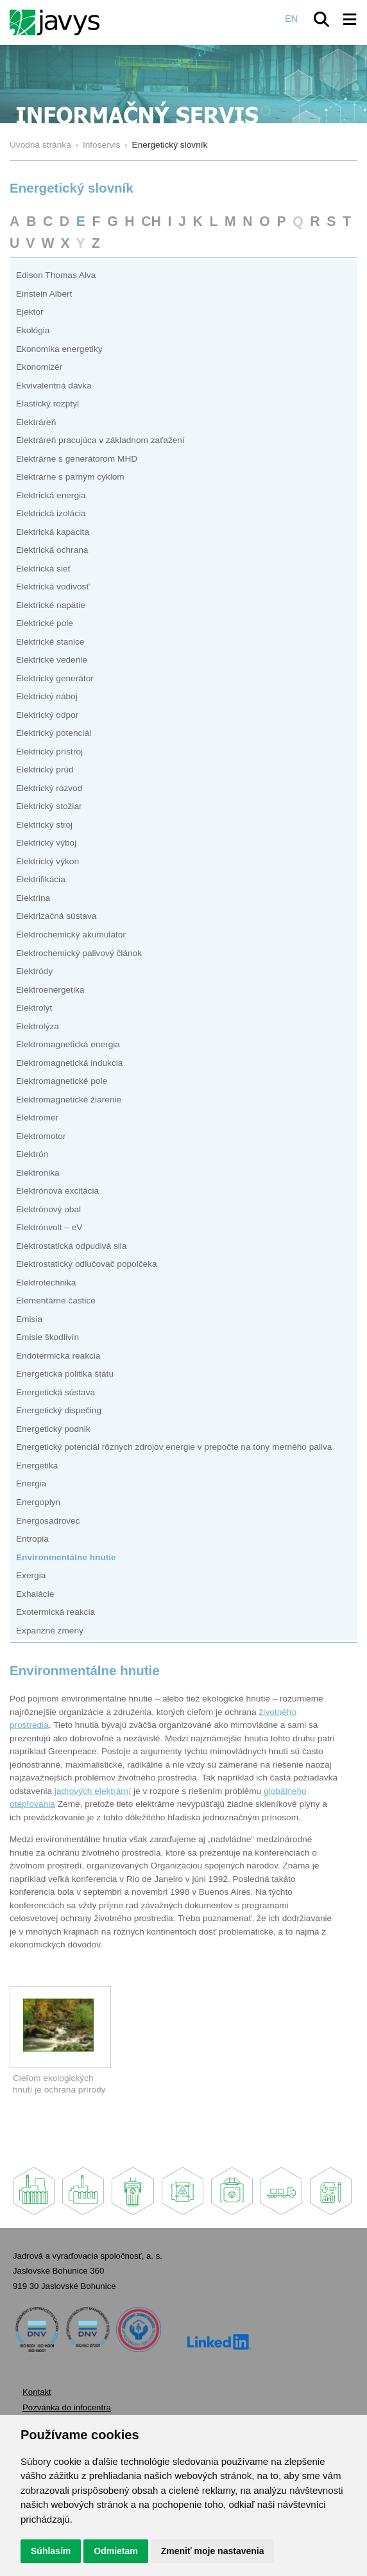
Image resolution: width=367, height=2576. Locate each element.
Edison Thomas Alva (56, 275)
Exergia (31, 1575)
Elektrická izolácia (51, 513)
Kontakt (36, 2392)
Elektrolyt (34, 1008)
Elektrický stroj (44, 825)
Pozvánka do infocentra (66, 2407)
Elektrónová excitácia (57, 1191)
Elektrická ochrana (52, 550)
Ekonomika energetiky (59, 349)
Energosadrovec (48, 1521)
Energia (31, 1483)
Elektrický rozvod (49, 788)
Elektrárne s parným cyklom (70, 477)
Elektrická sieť (43, 568)
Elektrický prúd (45, 769)
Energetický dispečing (58, 1410)
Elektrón (32, 1154)
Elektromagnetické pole (61, 1081)
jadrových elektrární (93, 1791)
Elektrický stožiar (49, 806)
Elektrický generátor (55, 678)
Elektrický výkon (47, 861)
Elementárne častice (56, 1300)
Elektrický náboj (47, 696)
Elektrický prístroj (49, 751)
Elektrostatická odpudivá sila (71, 1246)
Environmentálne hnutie (66, 1557)
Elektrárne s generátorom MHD (76, 459)
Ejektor (30, 312)
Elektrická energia (51, 495)
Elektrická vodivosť (53, 586)
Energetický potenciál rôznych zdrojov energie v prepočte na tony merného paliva (174, 1447)
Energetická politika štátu (65, 1374)
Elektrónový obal (48, 1209)
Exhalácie (35, 1594)
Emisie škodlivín (47, 1337)
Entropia (32, 1539)
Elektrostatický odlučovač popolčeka (86, 1264)
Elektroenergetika (50, 990)
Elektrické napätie (50, 605)
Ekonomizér (39, 367)
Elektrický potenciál (53, 733)
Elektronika (38, 1173)
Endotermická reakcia (58, 1356)
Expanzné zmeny (49, 1630)
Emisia (29, 1319)
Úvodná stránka (40, 145)
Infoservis (102, 145)
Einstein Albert (44, 294)
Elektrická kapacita (52, 532)
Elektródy (34, 971)
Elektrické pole (44, 623)
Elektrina (33, 898)
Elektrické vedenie (51, 660)
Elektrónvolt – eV (49, 1227)
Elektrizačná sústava (56, 916)
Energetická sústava (55, 1392)
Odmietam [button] (115, 2551)
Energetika (37, 1465)
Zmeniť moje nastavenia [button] (212, 2551)
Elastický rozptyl (47, 403)
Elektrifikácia (40, 879)
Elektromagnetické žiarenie (68, 1099)
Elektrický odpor (47, 715)
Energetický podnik (53, 1429)
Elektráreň (36, 422)
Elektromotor (41, 1136)
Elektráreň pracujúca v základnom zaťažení (100, 440)
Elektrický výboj (46, 843)
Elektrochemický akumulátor (71, 934)
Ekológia (32, 330)
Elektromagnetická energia (68, 1044)
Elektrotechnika (46, 1282)
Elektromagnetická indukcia (69, 1063)
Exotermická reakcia (55, 1612)
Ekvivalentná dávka (54, 385)
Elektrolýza (37, 1026)
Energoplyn (38, 1502)
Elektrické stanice (50, 642)
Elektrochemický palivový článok (79, 953)
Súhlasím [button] (51, 2551)
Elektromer (37, 1117)
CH (151, 221)
